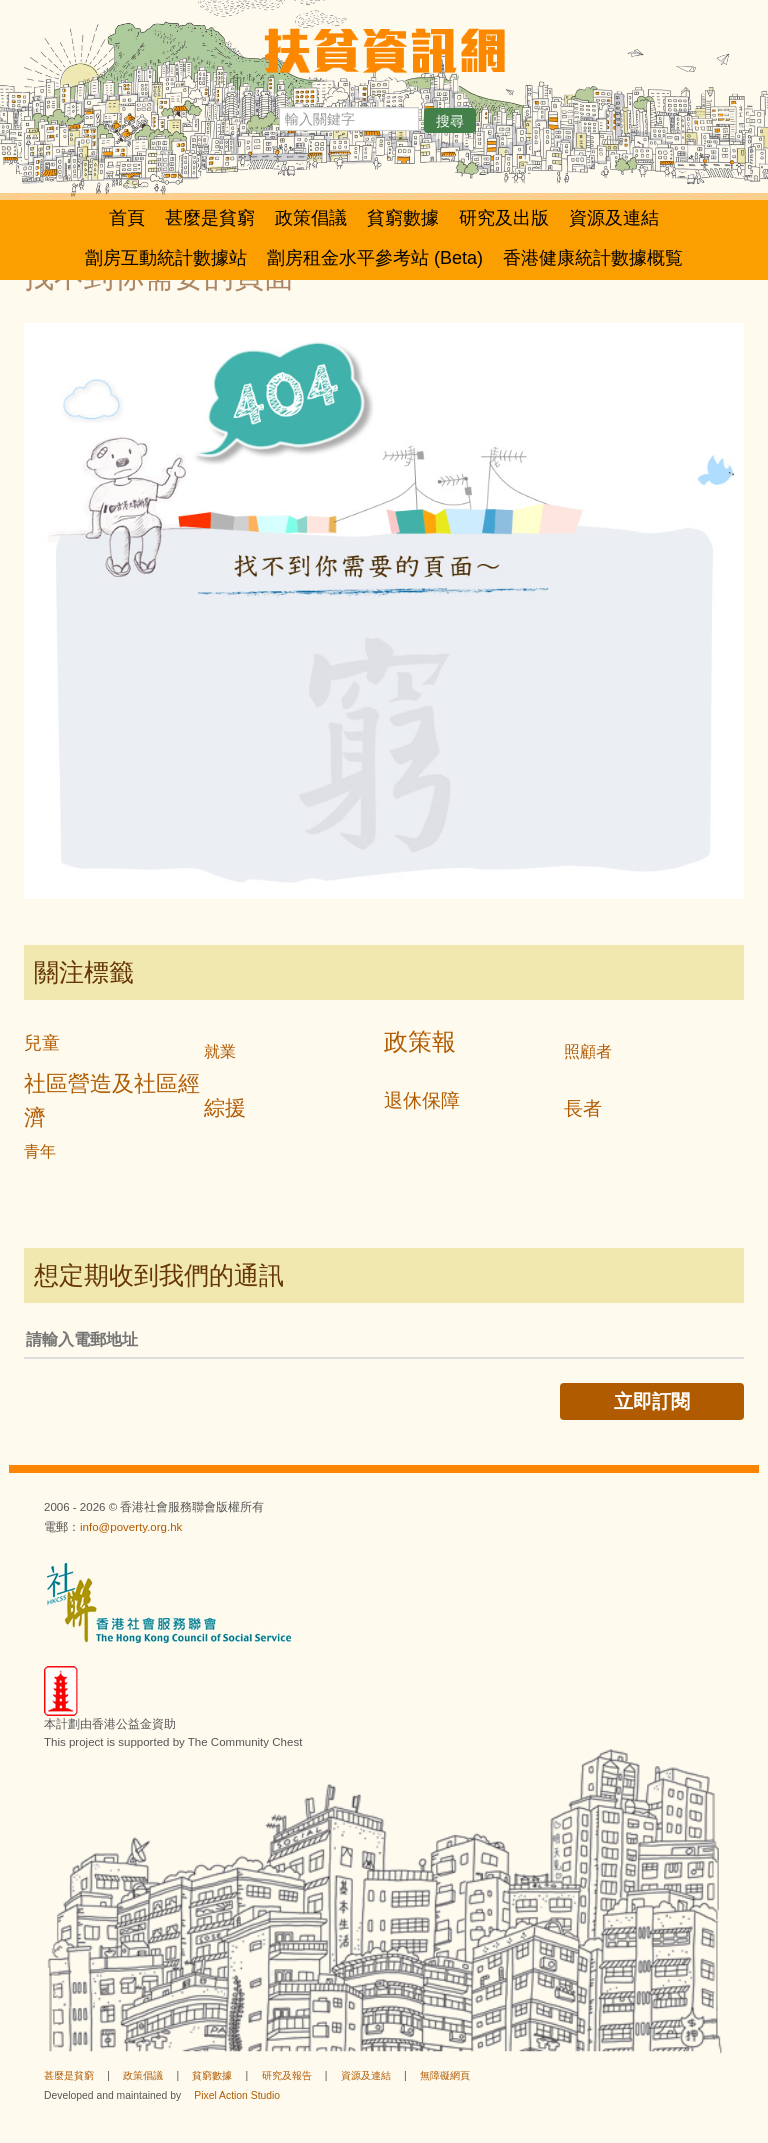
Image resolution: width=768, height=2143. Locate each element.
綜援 (225, 1107)
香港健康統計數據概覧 (593, 258)
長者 (583, 1108)
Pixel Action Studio (237, 2095)
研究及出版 (504, 218)
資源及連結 (614, 218)
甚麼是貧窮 (210, 218)
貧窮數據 (403, 218)
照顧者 (588, 1051)
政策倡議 (311, 218)
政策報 (420, 1041)
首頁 (127, 218)
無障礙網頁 (445, 2075)
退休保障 (422, 1100)
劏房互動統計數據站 (166, 258)
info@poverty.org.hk (131, 1527)
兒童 (42, 1043)
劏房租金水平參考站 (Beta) (375, 258)
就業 (220, 1051)
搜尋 (450, 121)
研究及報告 (287, 2075)
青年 (40, 1151)
